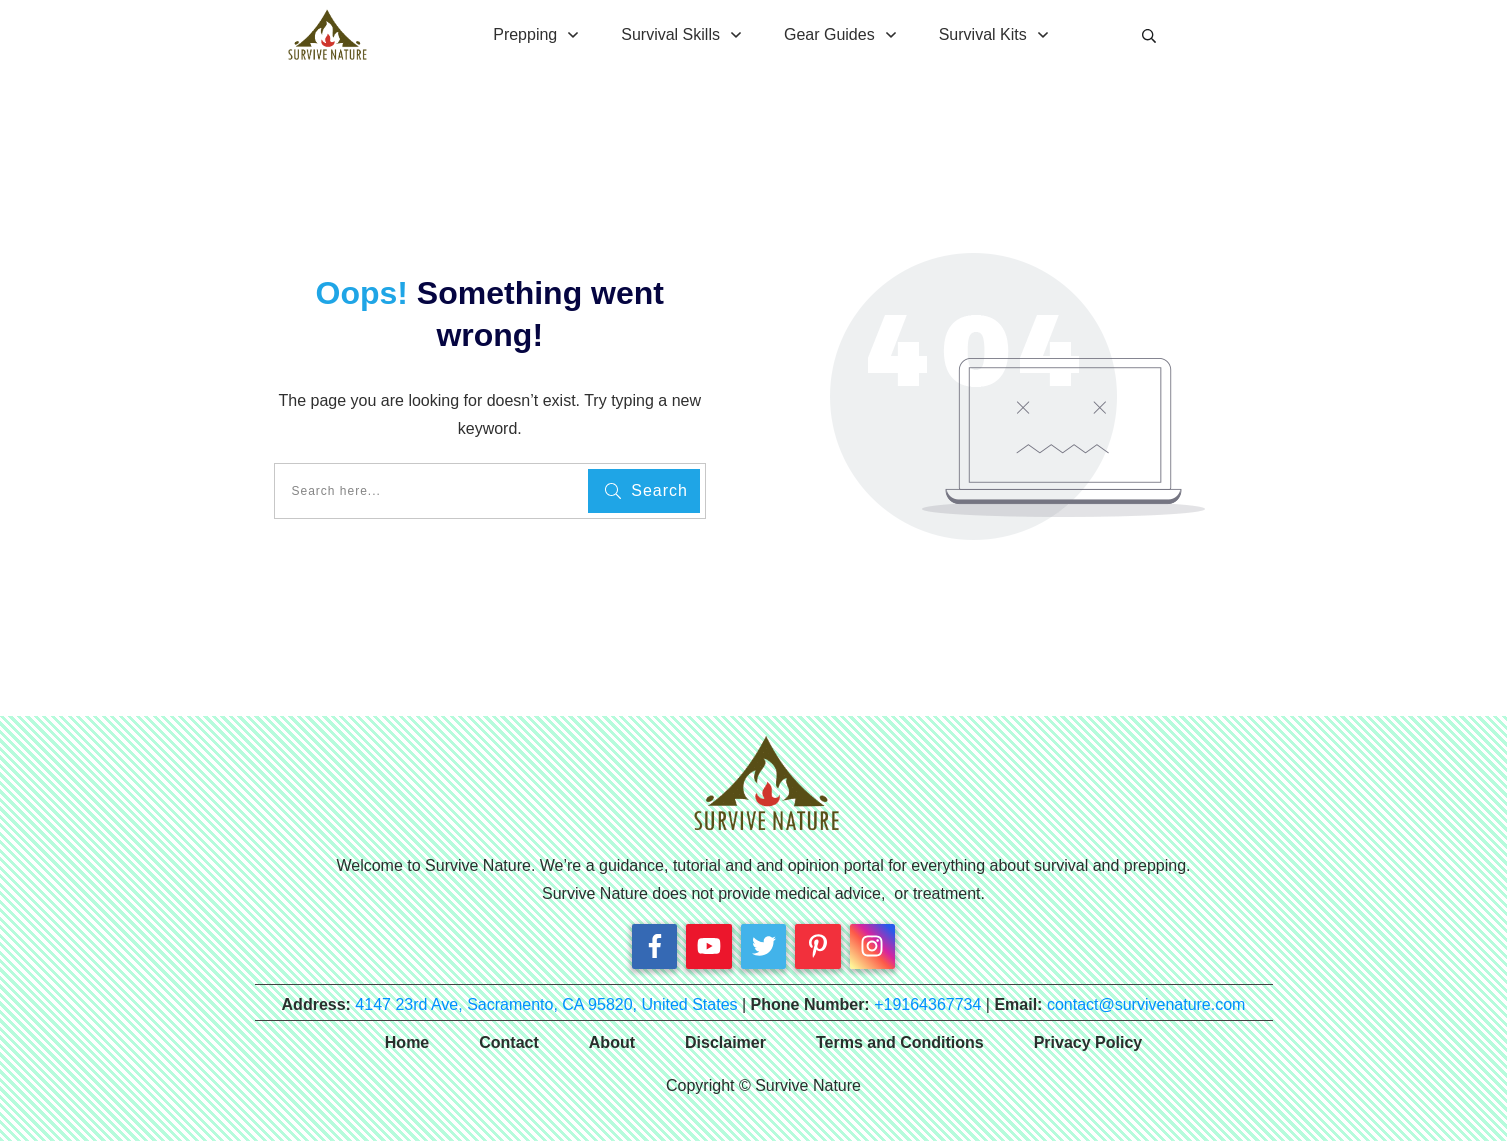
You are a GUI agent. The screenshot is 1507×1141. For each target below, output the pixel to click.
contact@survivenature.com (1146, 1004)
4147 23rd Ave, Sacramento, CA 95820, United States (546, 1004)
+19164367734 (927, 1004)
